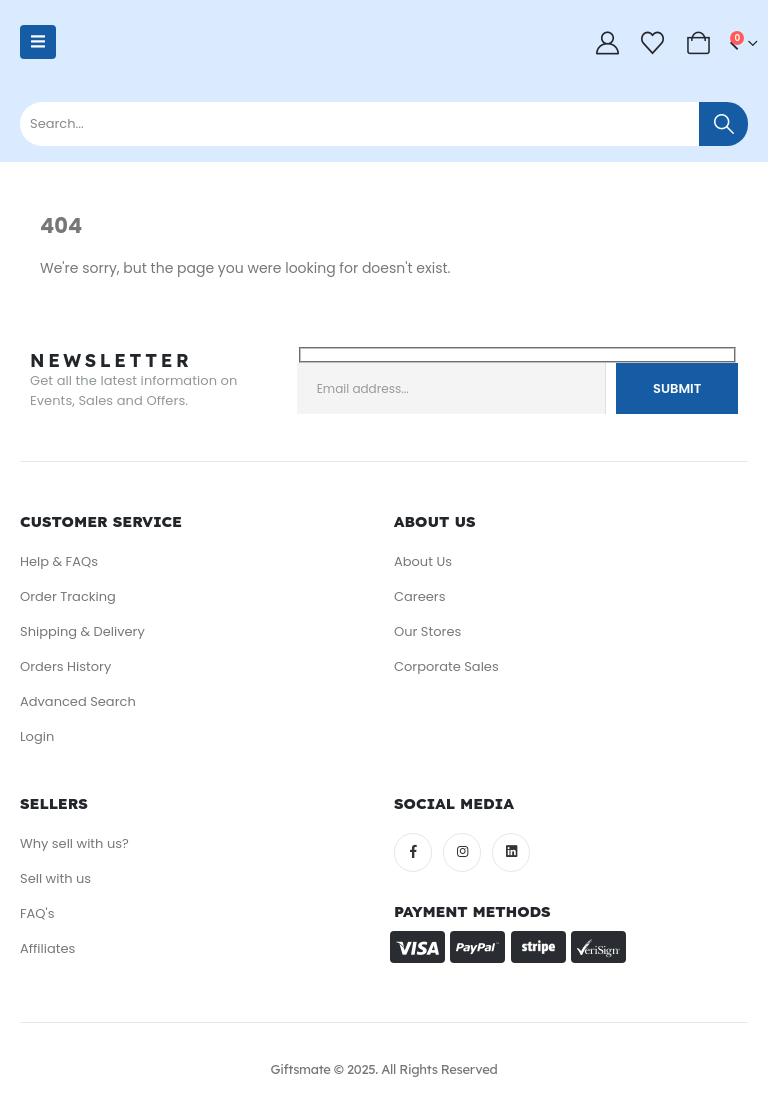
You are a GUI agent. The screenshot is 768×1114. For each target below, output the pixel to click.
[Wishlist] (653, 43)
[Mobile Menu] (38, 42)
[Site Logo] (119, 52)
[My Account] (607, 43)
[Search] (723, 124)
